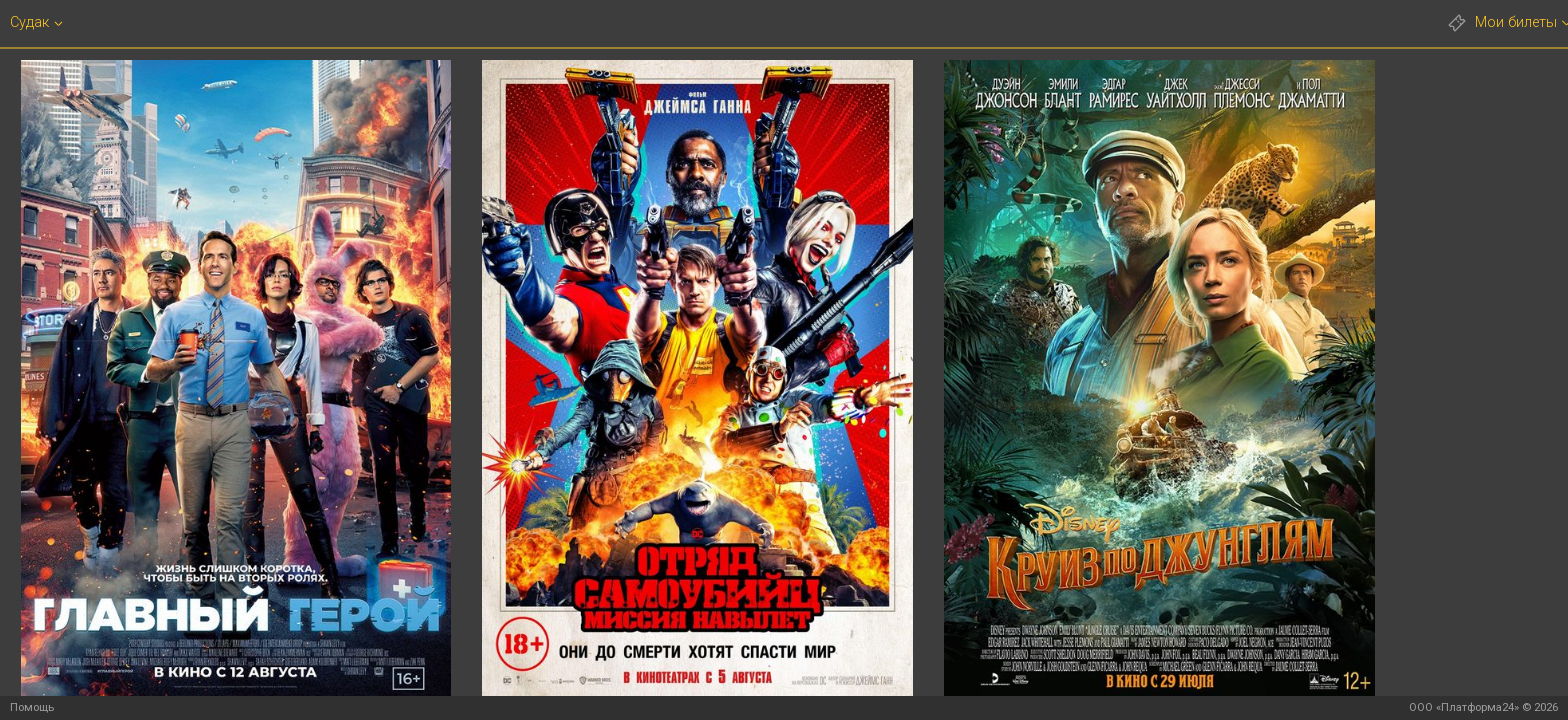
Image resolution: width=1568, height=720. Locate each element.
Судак (29, 23)
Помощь (32, 707)
